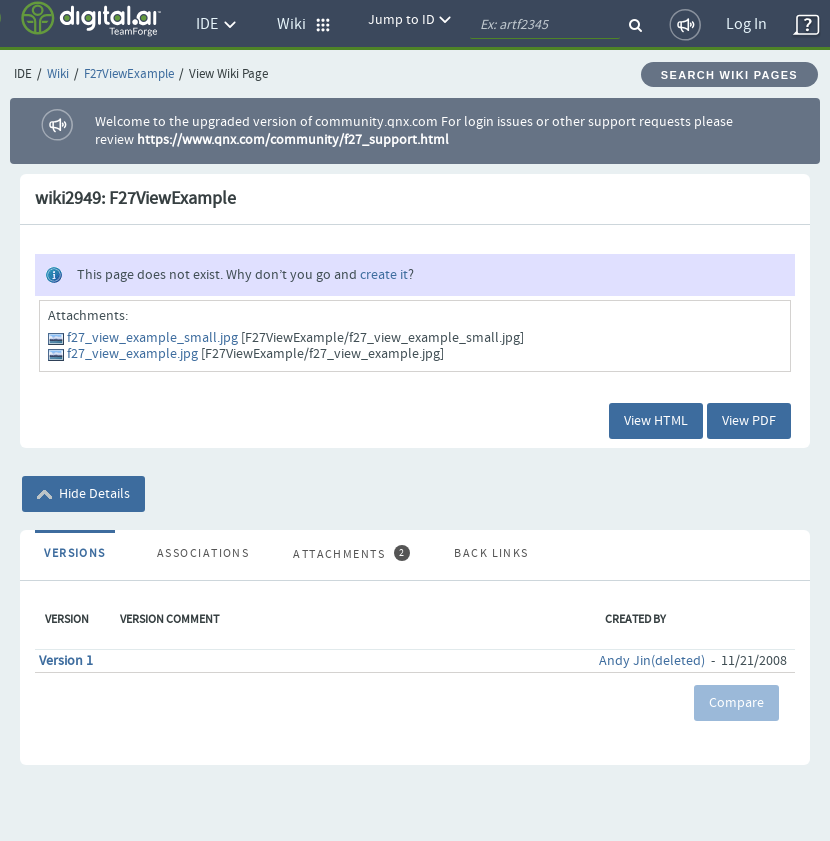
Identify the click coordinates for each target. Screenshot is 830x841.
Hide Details (83, 494)
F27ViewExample (129, 74)
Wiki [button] (304, 24)
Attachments (351, 554)
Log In (746, 24)
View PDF (749, 421)
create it (384, 275)
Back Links (491, 554)
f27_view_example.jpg (132, 354)
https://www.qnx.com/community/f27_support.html (293, 140)
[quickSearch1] (545, 25)
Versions (75, 554)
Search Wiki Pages (729, 75)
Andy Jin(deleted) (652, 661)
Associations (203, 554)
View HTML (656, 421)
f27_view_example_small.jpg (152, 338)
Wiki (58, 74)
